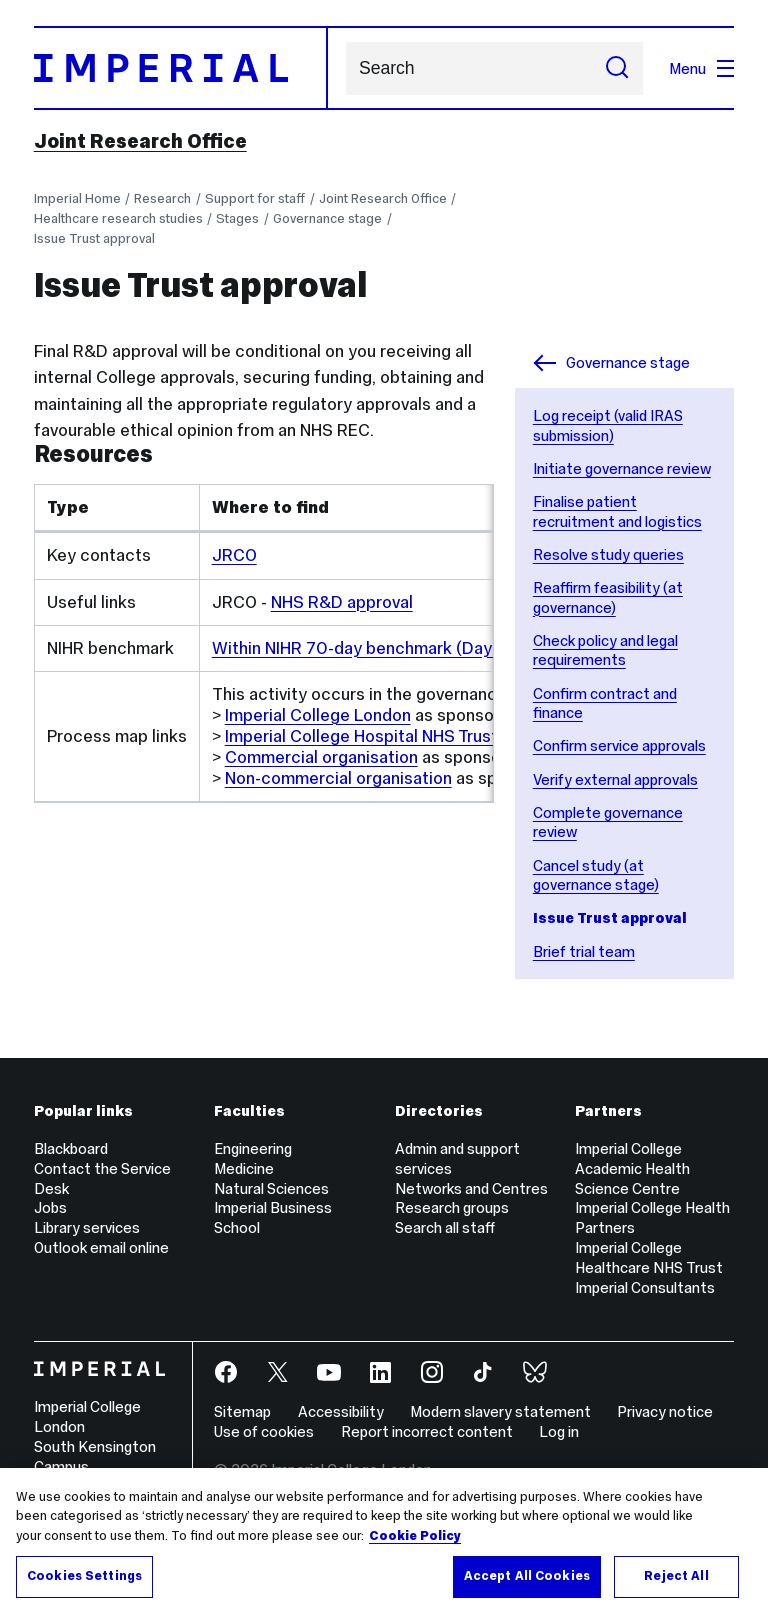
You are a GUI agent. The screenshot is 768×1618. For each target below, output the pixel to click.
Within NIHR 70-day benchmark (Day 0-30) (376, 648)
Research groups (452, 1207)
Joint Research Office (140, 141)
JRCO (234, 555)
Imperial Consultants (645, 1287)
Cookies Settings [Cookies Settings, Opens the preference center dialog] (84, 1576)
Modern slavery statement (500, 1411)
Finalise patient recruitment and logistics (617, 511)
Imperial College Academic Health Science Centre (632, 1168)
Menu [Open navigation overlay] (701, 68)
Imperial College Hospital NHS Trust (361, 736)
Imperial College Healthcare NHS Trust (649, 1257)
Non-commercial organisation (338, 778)
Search (345, 68)
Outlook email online (101, 1247)
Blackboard (71, 1148)
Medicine (244, 1168)
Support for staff (255, 198)
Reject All (676, 1576)
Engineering (253, 1148)
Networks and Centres (471, 1188)
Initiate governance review (622, 468)
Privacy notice (665, 1411)
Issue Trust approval (94, 238)
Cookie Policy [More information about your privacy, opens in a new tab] (415, 1536)
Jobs (50, 1207)
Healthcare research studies (118, 218)
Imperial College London (318, 715)
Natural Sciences (271, 1188)
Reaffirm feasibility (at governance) (608, 597)
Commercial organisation (321, 757)
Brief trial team (584, 951)
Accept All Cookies (527, 1576)
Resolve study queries (608, 554)
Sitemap (242, 1411)
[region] (384, 1543)
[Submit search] (617, 68)
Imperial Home (77, 198)
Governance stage (327, 218)
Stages (237, 218)
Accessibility (341, 1411)
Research (162, 198)
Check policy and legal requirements (605, 650)
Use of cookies (264, 1431)
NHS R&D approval (342, 602)
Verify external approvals (615, 779)
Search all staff (445, 1227)
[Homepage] (181, 68)
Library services (87, 1227)
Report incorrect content (427, 1431)
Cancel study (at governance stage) (596, 875)
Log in (559, 1431)
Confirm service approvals (619, 745)
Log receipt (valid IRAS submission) (608, 425)
